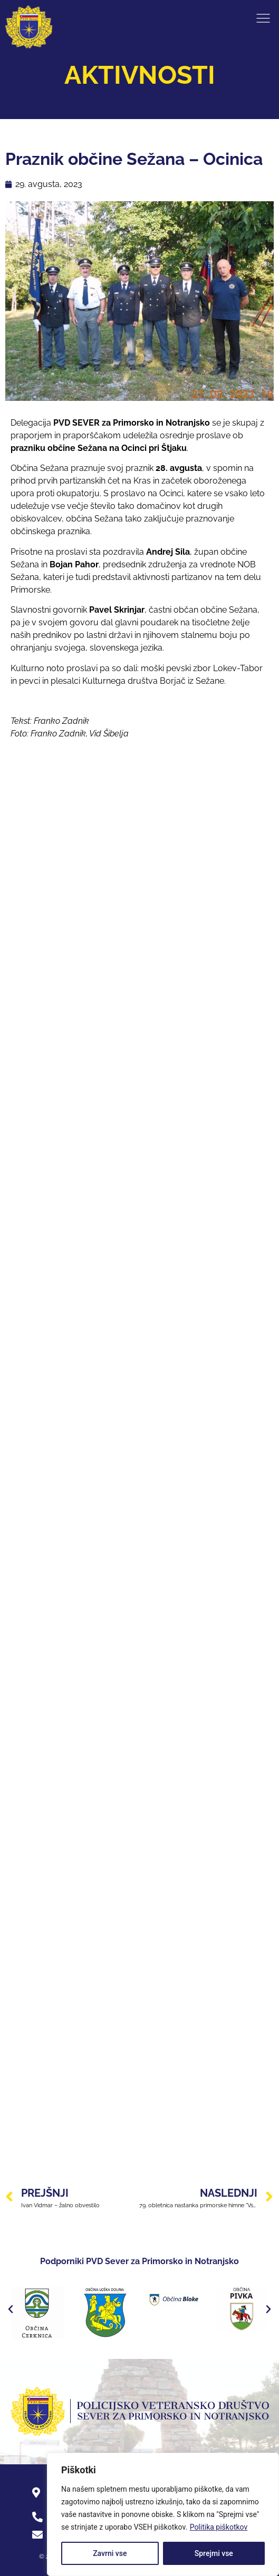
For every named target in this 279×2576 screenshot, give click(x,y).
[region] (163, 2514)
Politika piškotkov (219, 2527)
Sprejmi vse (214, 2553)
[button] (10, 2309)
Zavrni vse (110, 2553)
